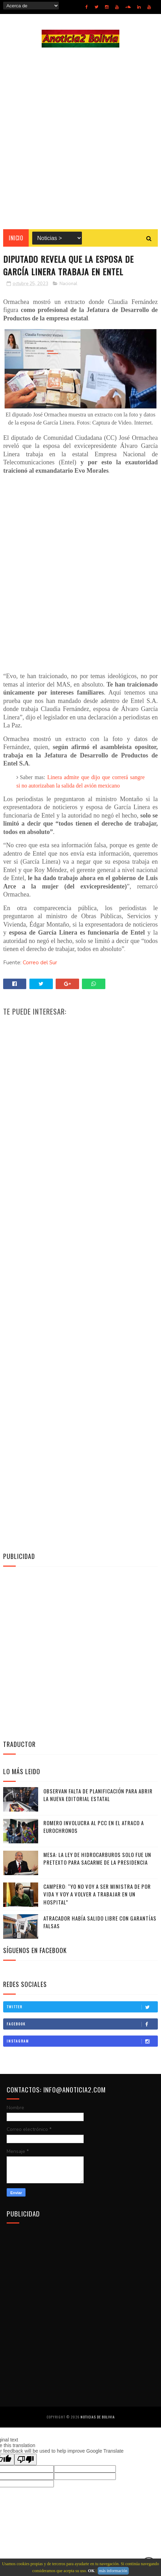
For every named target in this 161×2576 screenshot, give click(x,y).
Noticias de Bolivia (97, 2416)
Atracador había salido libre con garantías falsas (99, 1922)
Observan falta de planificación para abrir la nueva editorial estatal (98, 1795)
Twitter (82, 2007)
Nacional (68, 284)
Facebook (82, 2024)
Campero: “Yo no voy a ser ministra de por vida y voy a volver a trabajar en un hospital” (97, 1894)
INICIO (16, 238)
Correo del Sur (40, 962)
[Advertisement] (80, 138)
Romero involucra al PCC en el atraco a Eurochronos (93, 1827)
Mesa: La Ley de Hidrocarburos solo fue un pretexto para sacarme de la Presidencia (97, 1858)
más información (113, 2570)
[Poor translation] (25, 2459)
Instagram (82, 2041)
